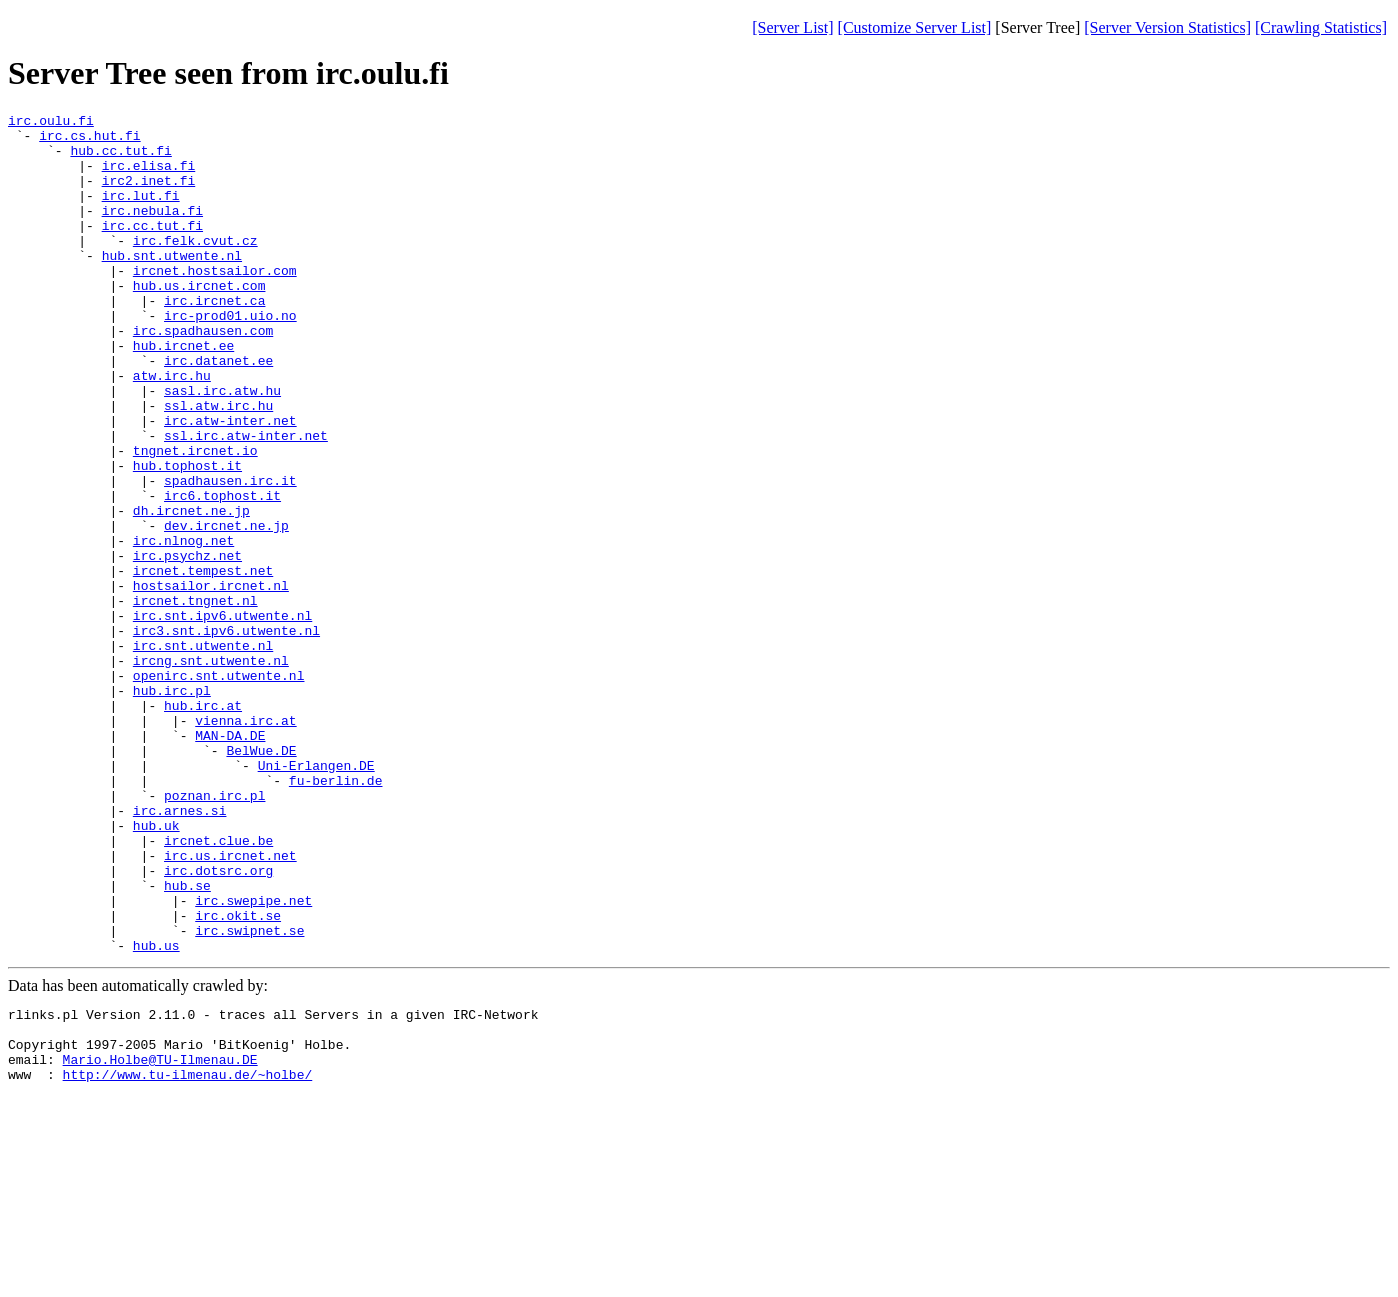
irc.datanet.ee (218, 411)
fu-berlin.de (336, 915)
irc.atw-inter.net (230, 483)
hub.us (156, 1113)
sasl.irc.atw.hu (222, 447)
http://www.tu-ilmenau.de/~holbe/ (188, 1257)
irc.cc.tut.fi (152, 249)
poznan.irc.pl (214, 933)
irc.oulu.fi (51, 123)
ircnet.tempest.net (203, 663)
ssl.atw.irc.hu (218, 465)
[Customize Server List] (915, 27)
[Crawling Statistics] (1321, 27)
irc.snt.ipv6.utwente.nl (222, 717)
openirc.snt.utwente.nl (219, 789)
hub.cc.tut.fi (120, 159)
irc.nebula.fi (152, 231)
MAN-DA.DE (230, 861)
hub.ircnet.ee (183, 393)
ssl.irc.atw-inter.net (246, 501)
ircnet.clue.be (218, 987)
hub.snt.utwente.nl (172, 285)
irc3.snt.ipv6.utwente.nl (226, 735)
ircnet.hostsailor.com (215, 303)
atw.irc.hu (172, 429)
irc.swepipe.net (253, 1059)
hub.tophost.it (187, 537)
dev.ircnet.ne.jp (226, 609)
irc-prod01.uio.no (230, 357)
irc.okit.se (238, 1077)
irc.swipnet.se (249, 1095)
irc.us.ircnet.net (230, 1005)
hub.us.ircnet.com (199, 321)
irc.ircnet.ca (214, 339)
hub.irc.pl (172, 807)
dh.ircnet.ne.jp (191, 591)
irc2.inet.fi (149, 195)
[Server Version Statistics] (1167, 27)
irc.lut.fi (141, 213)
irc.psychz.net (187, 645)
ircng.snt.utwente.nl (211, 771)
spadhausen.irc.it (230, 555)
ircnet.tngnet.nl (195, 699)
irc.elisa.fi (149, 177)
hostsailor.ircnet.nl (211, 681)
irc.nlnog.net (183, 627)
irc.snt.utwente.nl (203, 753)
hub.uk (156, 969)
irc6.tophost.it (222, 573)
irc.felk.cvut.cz (195, 267)
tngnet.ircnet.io (195, 519)
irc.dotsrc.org (218, 1023)
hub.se (187, 1041)
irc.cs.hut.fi (89, 141)
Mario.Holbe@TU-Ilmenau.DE (160, 1239)
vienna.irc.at (245, 843)
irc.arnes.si (180, 951)
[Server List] (792, 27)
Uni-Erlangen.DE (316, 897)
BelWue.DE (261, 879)
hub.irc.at (203, 825)
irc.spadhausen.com (203, 375)
